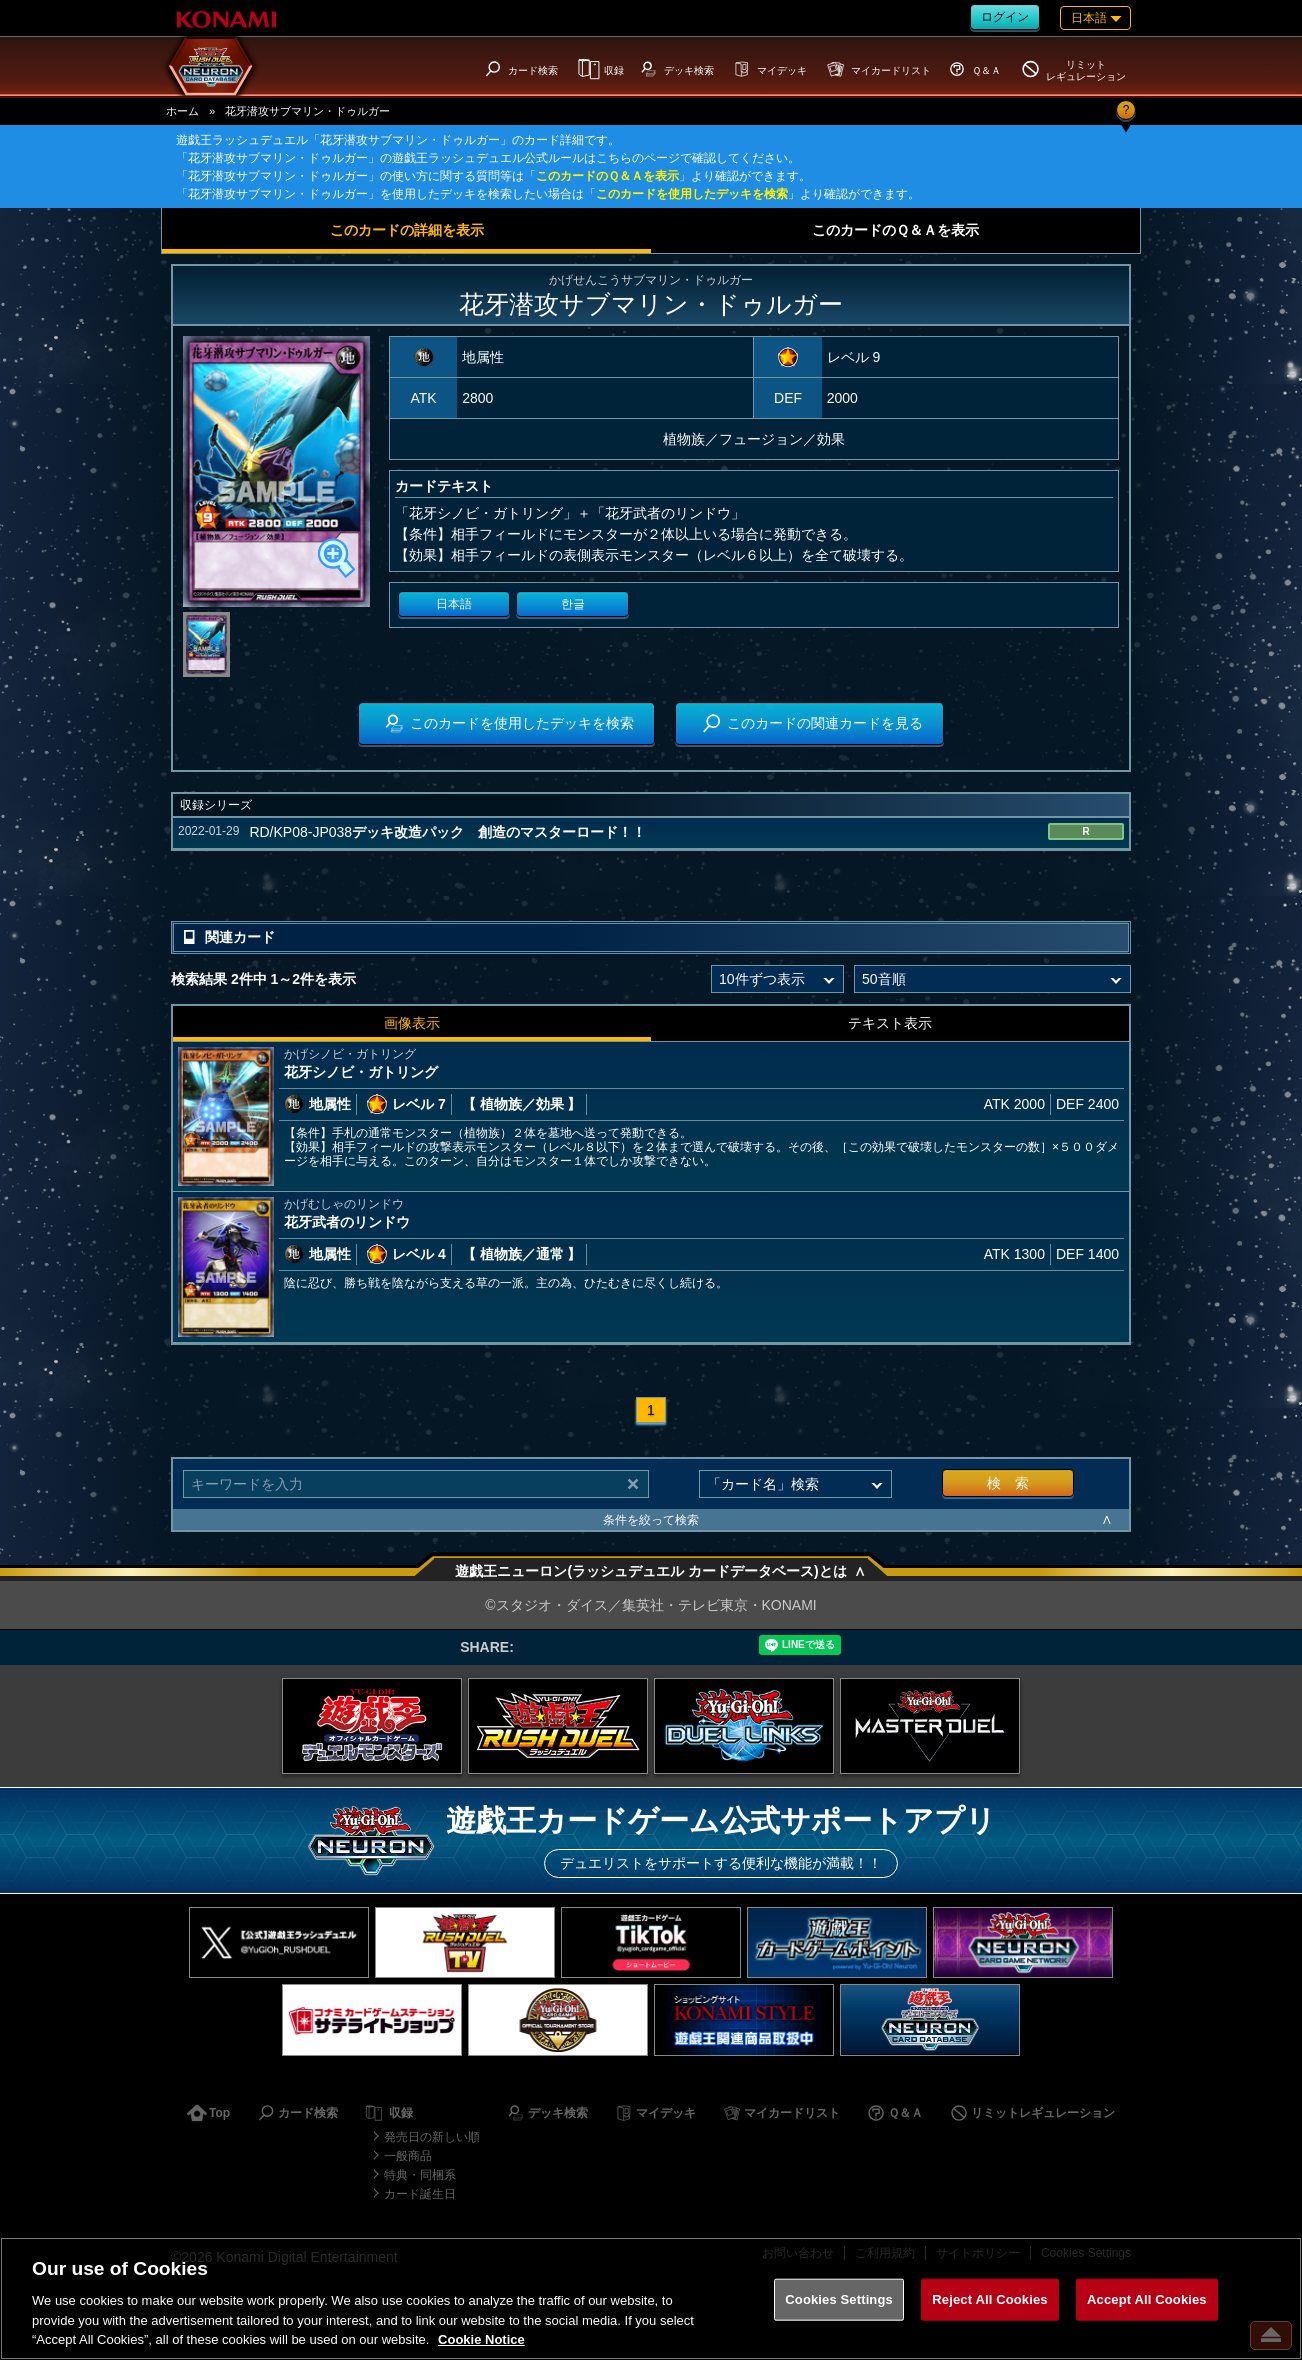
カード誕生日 (420, 2194)
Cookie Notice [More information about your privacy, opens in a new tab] (481, 2339)
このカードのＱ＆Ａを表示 (607, 176)
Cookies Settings (839, 2299)
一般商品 (408, 2156)
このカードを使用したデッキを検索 (692, 194)
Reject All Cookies (989, 2299)
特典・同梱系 (420, 2175)
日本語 (454, 604)
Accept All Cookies (1147, 2299)
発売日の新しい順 (432, 2137)
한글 (573, 604)
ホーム (182, 111)
